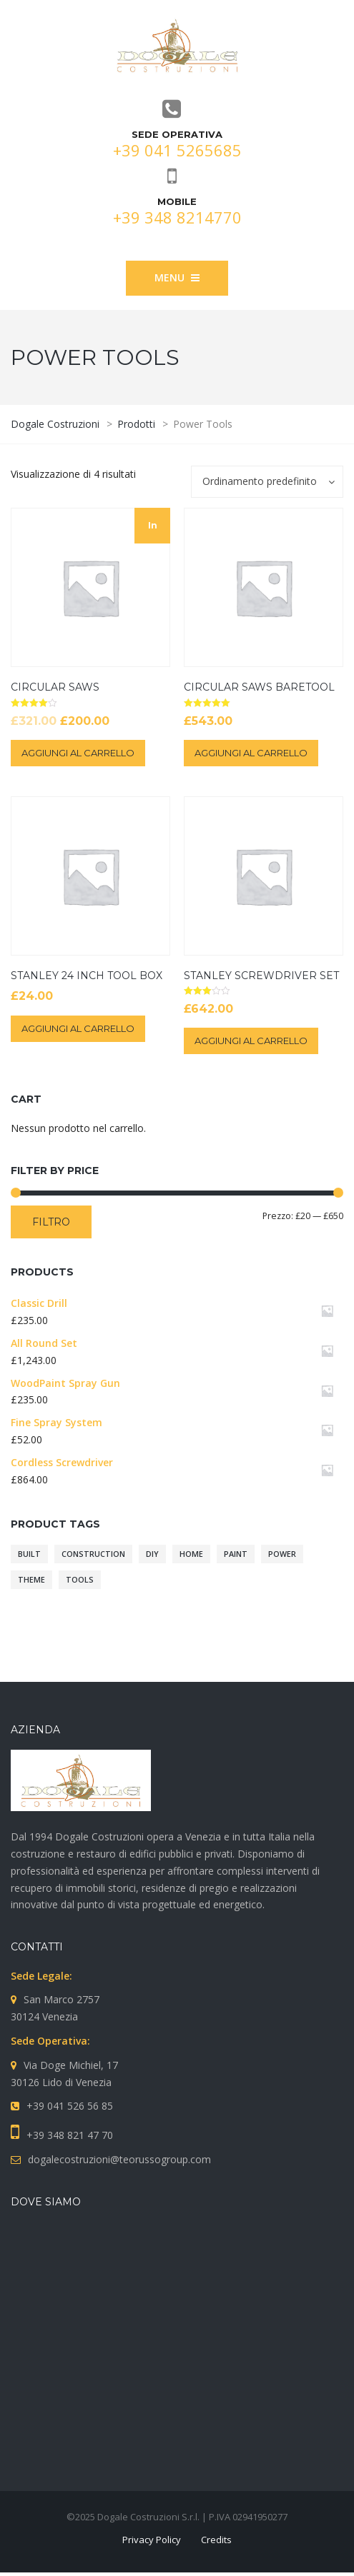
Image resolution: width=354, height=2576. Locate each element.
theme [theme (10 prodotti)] (31, 1580)
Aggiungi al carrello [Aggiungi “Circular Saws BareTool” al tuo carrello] (251, 752)
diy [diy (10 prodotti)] (152, 1554)
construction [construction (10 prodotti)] (93, 1554)
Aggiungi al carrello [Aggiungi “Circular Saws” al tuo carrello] (77, 752)
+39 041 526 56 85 (69, 2106)
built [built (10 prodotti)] (29, 1554)
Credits (216, 2539)
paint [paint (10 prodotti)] (235, 1554)
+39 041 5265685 (177, 150)
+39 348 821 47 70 (69, 2135)
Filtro (51, 1222)
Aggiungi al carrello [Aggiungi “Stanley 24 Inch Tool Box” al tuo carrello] (77, 1028)
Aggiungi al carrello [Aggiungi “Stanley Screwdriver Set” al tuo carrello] (251, 1040)
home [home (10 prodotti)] (191, 1554)
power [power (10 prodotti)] (282, 1554)
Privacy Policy (151, 2539)
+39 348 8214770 (177, 217)
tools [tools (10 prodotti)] (80, 1580)
